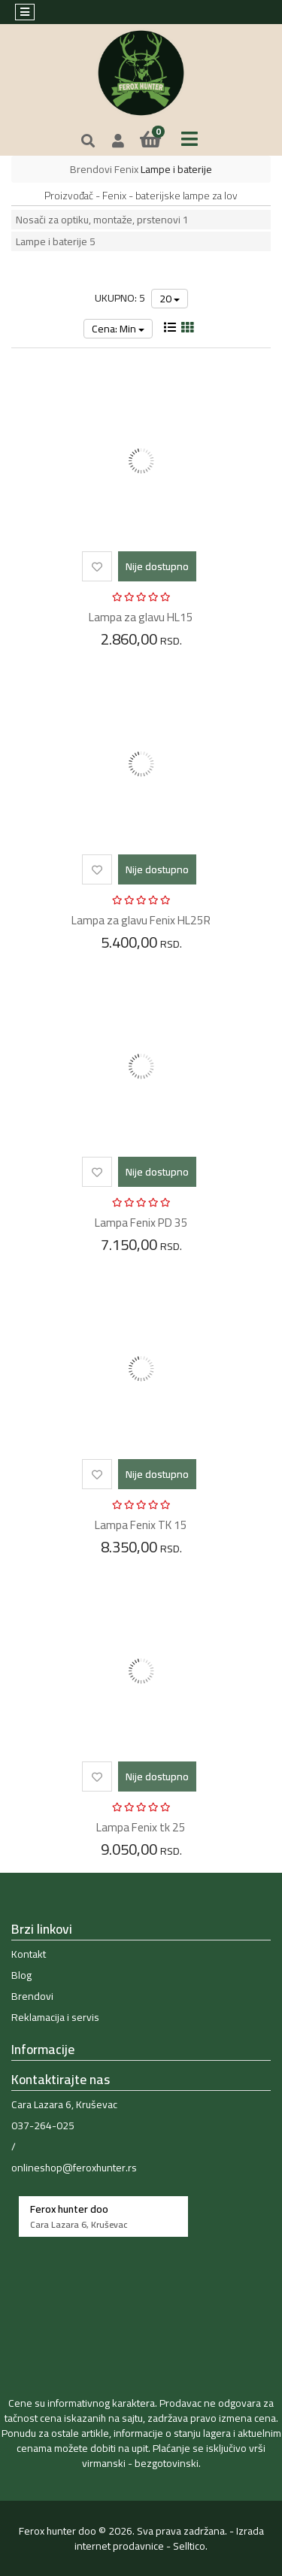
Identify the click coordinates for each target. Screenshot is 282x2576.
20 (169, 298)
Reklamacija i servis (55, 2017)
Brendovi (91, 169)
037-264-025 (42, 2125)
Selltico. (190, 2546)
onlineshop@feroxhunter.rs (74, 2167)
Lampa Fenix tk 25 (141, 1827)
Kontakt (28, 1954)
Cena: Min (118, 328)
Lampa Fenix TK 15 (141, 1525)
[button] (118, 141)
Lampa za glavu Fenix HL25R (141, 920)
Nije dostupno (157, 566)
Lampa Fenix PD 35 (141, 1222)
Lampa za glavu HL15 (141, 617)
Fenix (126, 169)
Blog (21, 1975)
